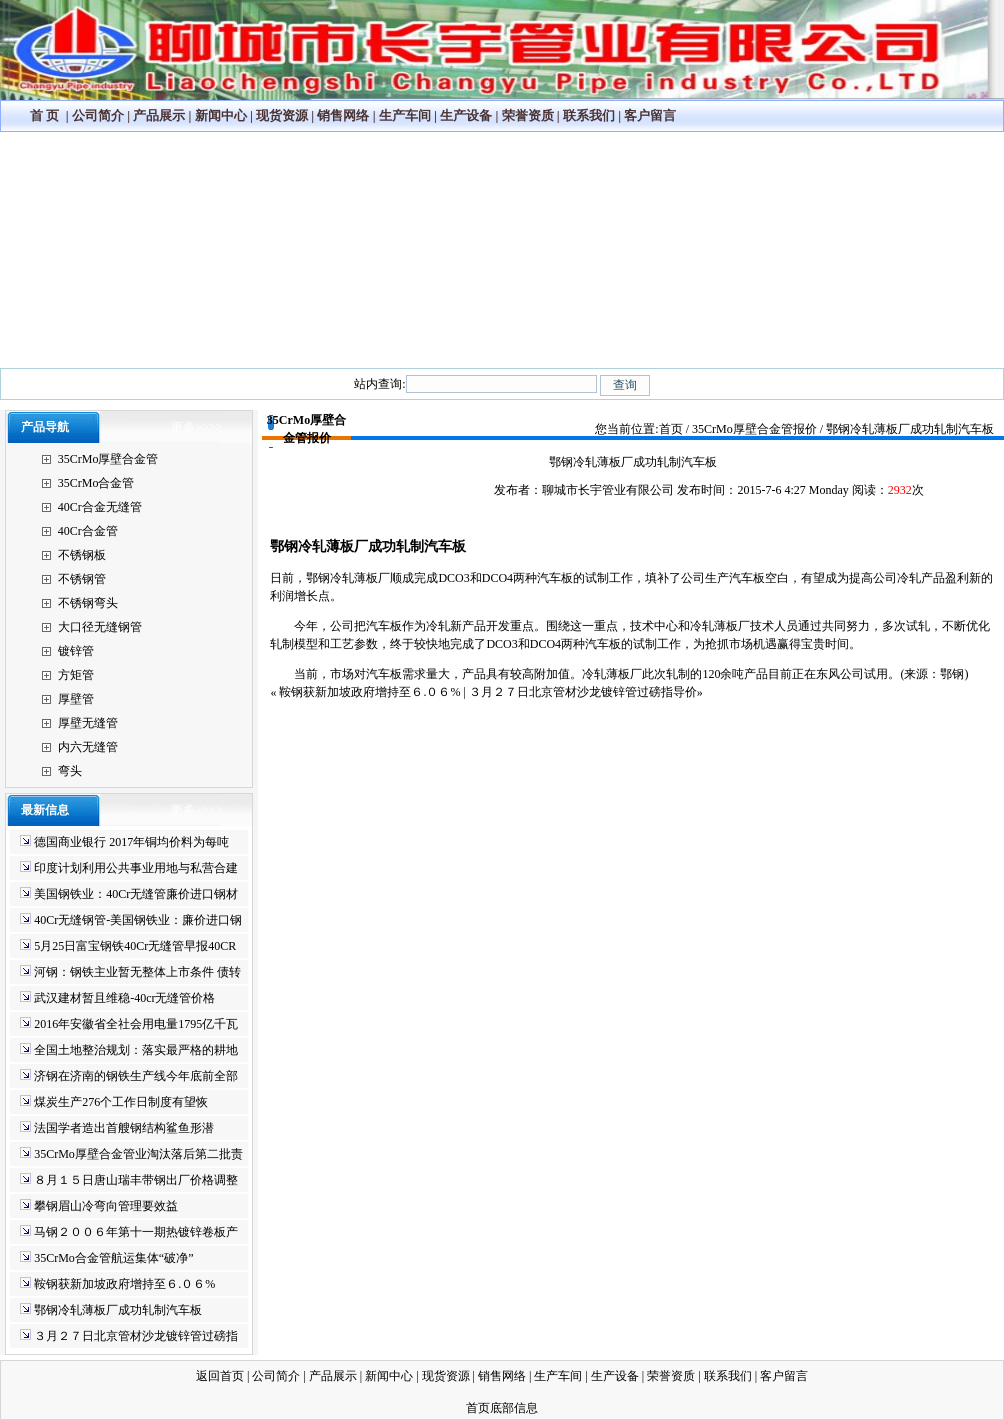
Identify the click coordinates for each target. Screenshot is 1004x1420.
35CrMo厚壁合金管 (108, 459)
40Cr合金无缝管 (100, 507)
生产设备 (466, 115)
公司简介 (98, 115)
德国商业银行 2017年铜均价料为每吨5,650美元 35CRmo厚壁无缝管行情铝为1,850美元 (124, 843)
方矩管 (76, 675)
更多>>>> (196, 427)
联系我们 (589, 115)
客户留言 (650, 115)
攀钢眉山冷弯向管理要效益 (99, 1206)
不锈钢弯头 (88, 603)
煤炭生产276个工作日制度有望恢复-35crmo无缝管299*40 (114, 1103)
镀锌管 (76, 651)
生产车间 (405, 115)
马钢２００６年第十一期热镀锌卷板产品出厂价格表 (129, 1233)
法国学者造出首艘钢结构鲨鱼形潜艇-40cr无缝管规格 (117, 1129)
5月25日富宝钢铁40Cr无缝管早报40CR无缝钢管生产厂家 (128, 947)
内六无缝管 (88, 747)
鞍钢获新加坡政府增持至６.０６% (117, 1284)
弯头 (70, 771)
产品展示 (159, 115)
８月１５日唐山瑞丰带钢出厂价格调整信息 (129, 1181)
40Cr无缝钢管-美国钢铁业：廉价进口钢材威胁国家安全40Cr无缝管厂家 (131, 921)
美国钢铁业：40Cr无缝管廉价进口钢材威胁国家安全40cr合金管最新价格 (129, 895)
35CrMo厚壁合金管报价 (754, 429)
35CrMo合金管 (96, 483)
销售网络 (343, 115)
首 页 (44, 115)
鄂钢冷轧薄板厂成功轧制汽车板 (111, 1310)
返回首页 (220, 1376)
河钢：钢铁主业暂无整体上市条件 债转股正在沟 (130, 973)
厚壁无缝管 (88, 723)
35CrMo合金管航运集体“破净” (106, 1258)
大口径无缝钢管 (100, 627)
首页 (671, 429)
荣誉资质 (528, 115)
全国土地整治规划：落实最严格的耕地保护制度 (129, 1051)
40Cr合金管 (88, 531)
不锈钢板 (82, 555)
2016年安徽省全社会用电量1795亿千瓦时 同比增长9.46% (129, 1025)
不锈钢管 (82, 579)
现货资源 (282, 115)
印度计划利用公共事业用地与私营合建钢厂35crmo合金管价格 (129, 869)
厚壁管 (76, 699)
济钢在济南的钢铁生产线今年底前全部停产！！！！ (129, 1077)
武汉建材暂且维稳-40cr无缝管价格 (117, 998)
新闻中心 (221, 115)
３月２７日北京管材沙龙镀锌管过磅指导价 (129, 1337)
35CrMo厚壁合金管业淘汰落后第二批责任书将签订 (131, 1155)
